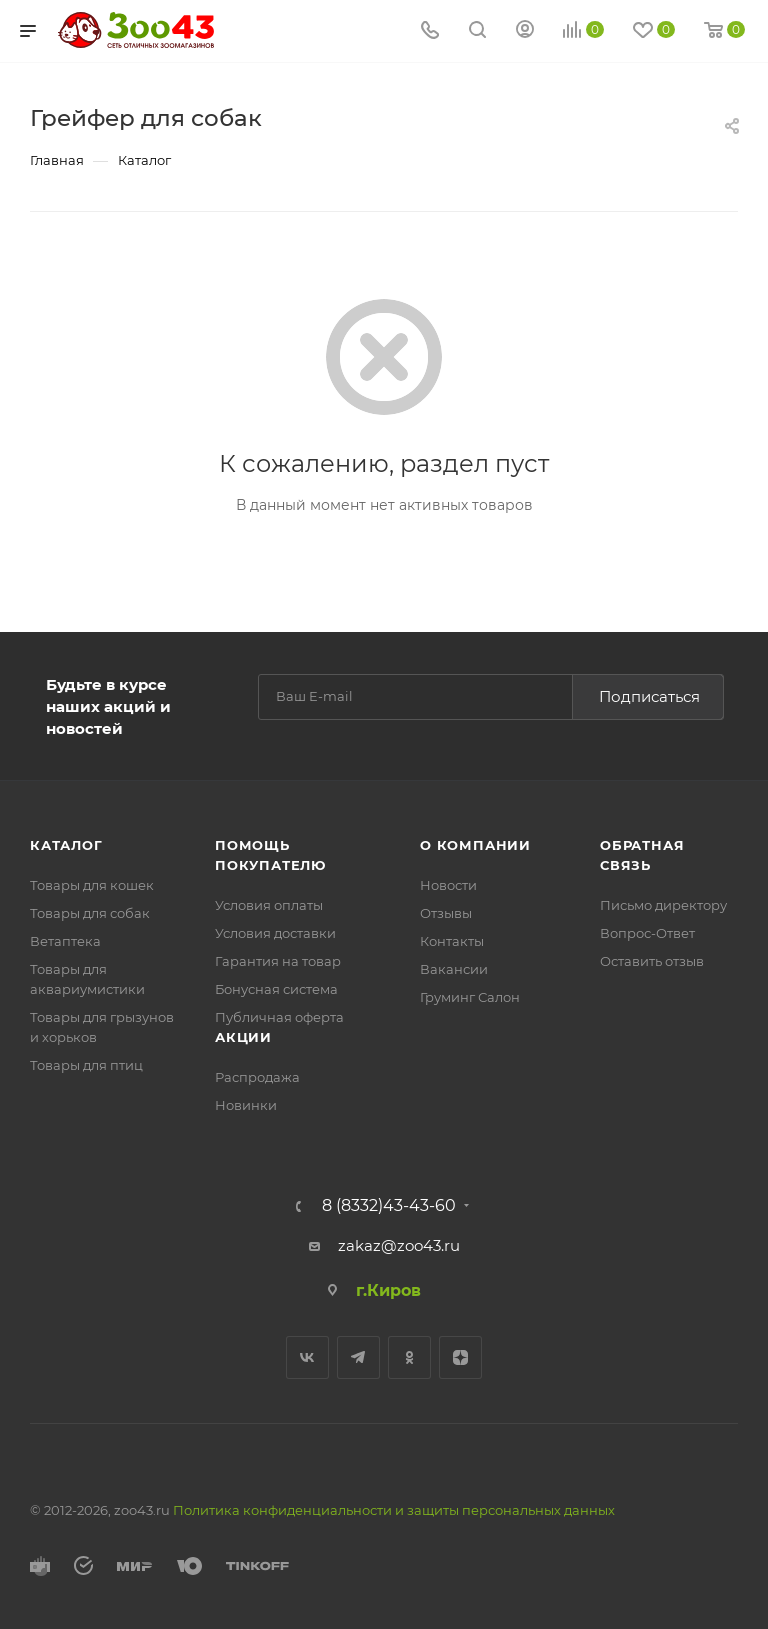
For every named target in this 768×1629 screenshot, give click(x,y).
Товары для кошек (92, 885)
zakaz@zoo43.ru (399, 1245)
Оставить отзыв (652, 961)
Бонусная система (276, 989)
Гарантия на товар (278, 961)
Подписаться (649, 696)
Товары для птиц (86, 1065)
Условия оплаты (269, 905)
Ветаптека (65, 941)
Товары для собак (90, 913)
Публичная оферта (279, 1017)
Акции (243, 1037)
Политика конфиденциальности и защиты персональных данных (394, 1510)
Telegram (358, 1357)
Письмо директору (663, 905)
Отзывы (446, 913)
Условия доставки (275, 933)
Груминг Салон (470, 997)
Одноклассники (409, 1357)
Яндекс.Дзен (460, 1357)
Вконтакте (307, 1357)
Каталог (66, 845)
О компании (475, 845)
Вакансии (454, 969)
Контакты (452, 941)
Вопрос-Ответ (647, 933)
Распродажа (257, 1077)
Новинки (246, 1105)
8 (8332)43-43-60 (389, 1206)
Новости (448, 885)
